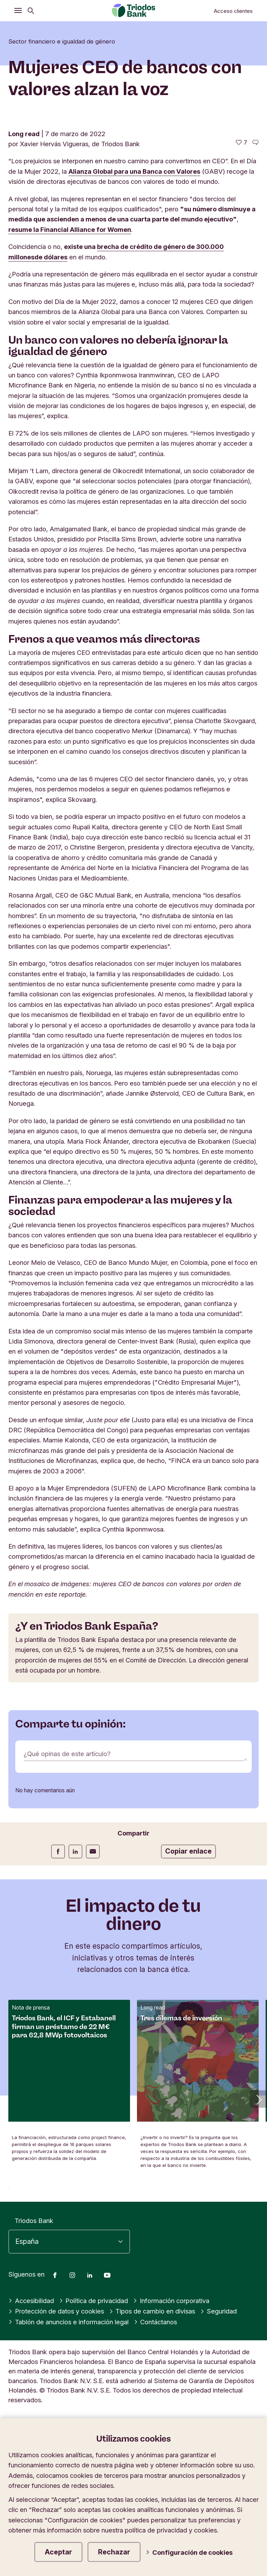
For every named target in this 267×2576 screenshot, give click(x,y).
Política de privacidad (93, 2300)
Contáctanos (155, 2322)
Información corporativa (171, 2300)
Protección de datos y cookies (56, 2311)
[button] (258, 2099)
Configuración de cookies (189, 2552)
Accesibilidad (31, 2300)
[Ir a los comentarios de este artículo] (255, 142)
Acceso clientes (233, 11)
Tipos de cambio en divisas (152, 2311)
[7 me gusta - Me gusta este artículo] (241, 142)
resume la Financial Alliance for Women (69, 229)
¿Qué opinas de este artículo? (67, 1753)
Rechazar (114, 2552)
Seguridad (218, 2311)
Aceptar (58, 2552)
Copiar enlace (188, 1851)
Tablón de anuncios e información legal (68, 2322)
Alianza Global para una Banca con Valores (134, 171)
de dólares (50, 257)
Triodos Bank (34, 2220)
